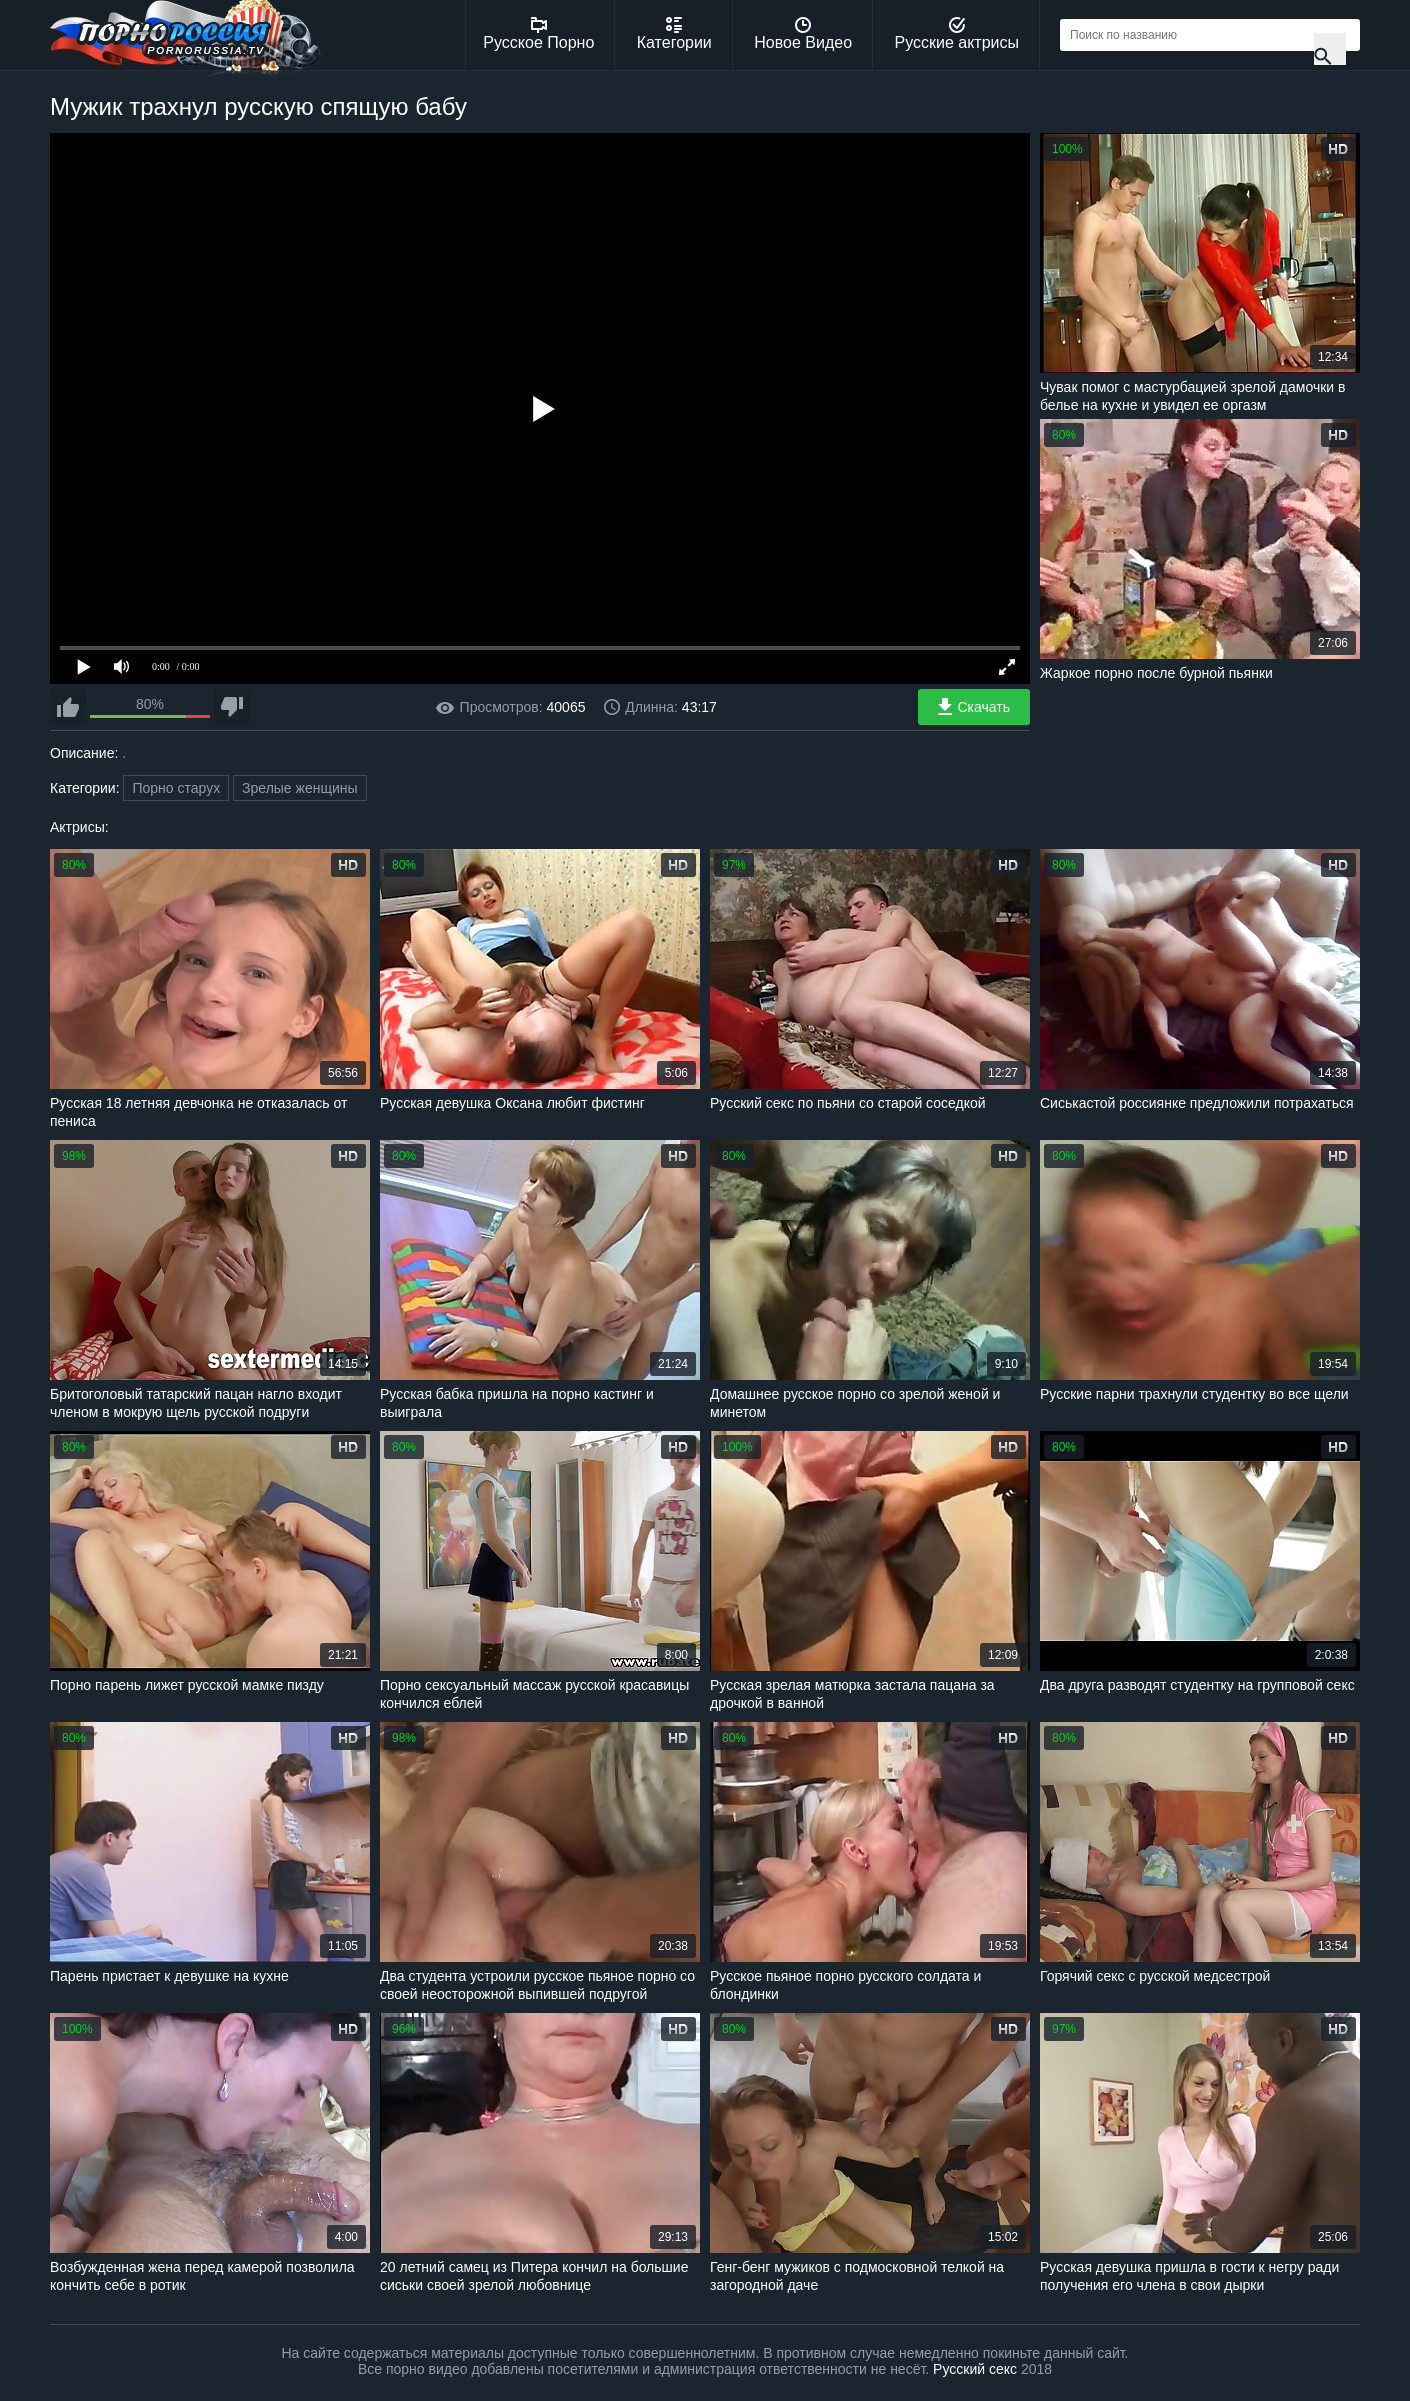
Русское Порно (538, 34)
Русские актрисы (956, 34)
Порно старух (176, 788)
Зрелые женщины (300, 788)
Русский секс (975, 2369)
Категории (674, 34)
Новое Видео (803, 34)
